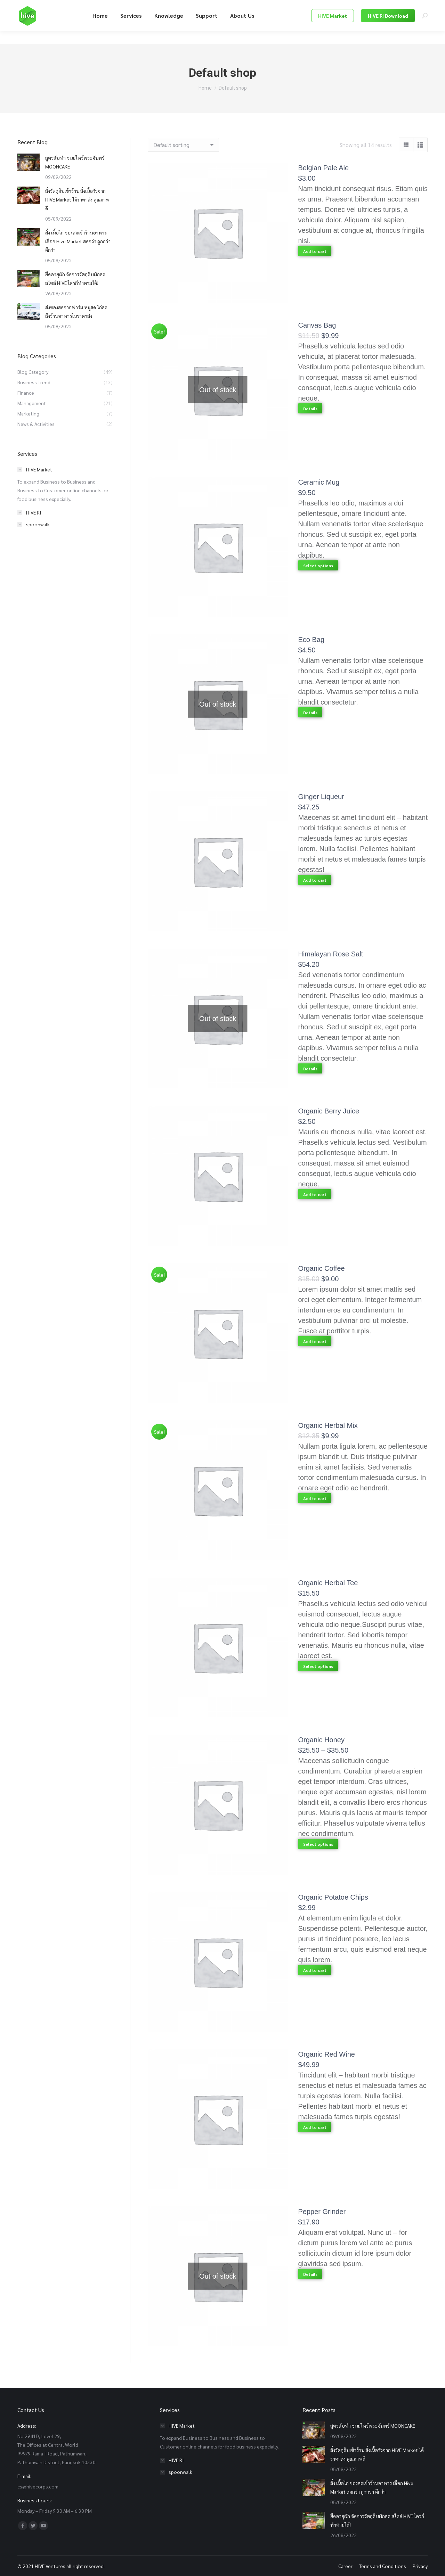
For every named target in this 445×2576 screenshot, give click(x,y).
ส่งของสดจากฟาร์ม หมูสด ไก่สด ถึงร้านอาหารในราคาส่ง (76, 311)
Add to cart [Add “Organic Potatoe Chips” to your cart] (314, 1970)
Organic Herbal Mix (328, 1425)
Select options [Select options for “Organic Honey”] (318, 1844)
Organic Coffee (321, 1268)
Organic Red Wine (326, 2054)
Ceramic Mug (319, 482)
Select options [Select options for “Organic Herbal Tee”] (318, 1666)
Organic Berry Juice (328, 1111)
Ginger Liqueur (321, 796)
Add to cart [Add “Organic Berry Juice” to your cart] (314, 1194)
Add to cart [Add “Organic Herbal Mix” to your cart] (314, 1498)
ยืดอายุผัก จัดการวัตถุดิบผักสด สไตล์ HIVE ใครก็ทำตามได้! (75, 278)
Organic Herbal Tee (328, 1583)
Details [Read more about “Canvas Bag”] (310, 408)
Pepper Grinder (322, 2211)
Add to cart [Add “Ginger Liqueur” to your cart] (314, 880)
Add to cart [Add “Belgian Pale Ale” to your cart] (314, 251)
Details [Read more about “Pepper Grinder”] (310, 2274)
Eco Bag (311, 639)
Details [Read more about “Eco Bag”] (310, 712)
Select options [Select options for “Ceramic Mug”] (318, 565)
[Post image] (28, 162)
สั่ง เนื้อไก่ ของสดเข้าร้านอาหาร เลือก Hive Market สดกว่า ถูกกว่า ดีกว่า (78, 241)
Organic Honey (321, 1740)
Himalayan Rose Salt (330, 954)
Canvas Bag (317, 325)
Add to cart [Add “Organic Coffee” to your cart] (314, 1341)
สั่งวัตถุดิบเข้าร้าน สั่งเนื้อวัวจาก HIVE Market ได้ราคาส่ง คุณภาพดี (77, 199)
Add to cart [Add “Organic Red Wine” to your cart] (314, 2127)
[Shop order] (183, 145)
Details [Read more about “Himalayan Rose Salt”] (310, 1068)
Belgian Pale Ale (323, 168)
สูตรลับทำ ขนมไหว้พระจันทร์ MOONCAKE (74, 162)
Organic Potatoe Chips (333, 1897)
